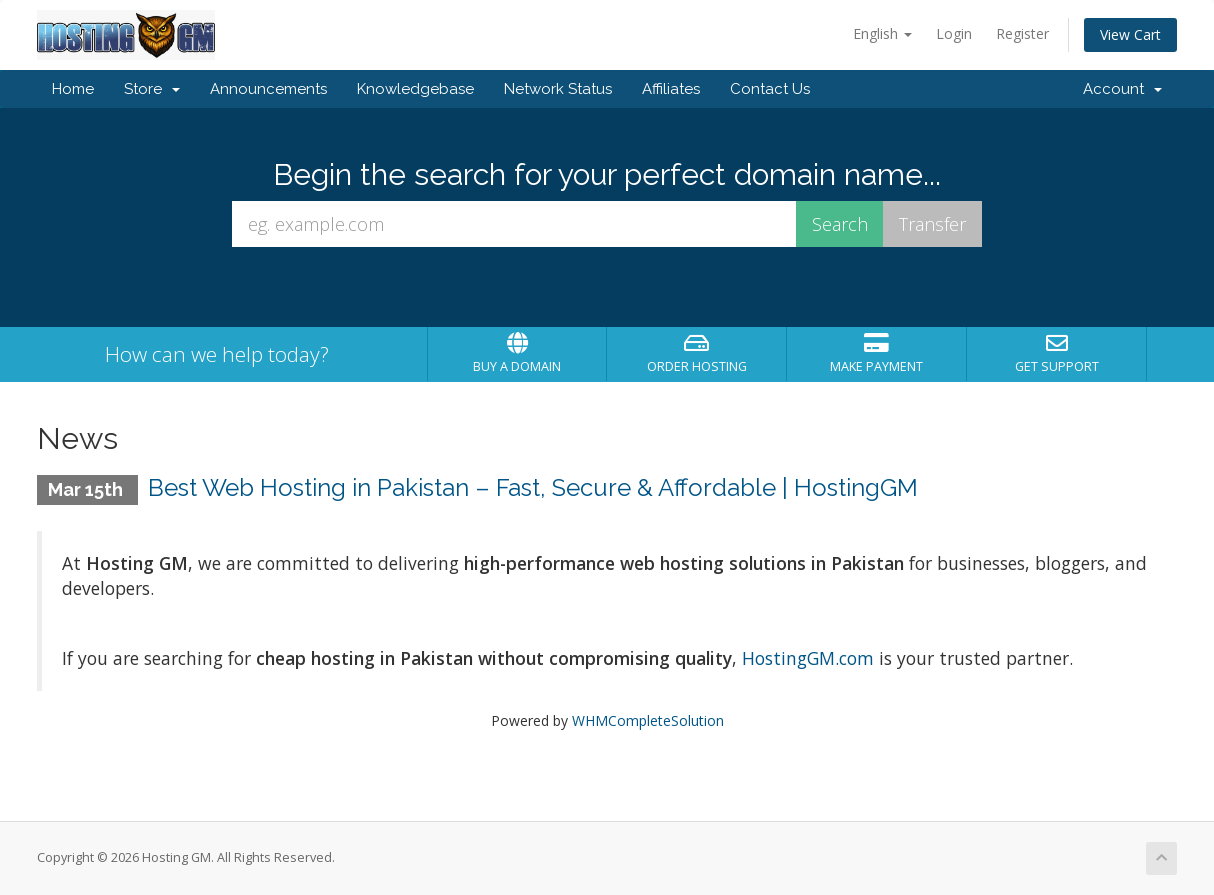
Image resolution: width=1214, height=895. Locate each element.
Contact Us (770, 89)
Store (152, 89)
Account (1122, 89)
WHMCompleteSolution (648, 720)
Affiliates (671, 89)
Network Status (558, 89)
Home (73, 89)
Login (954, 33)
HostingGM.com (805, 658)
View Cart (1130, 34)
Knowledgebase (415, 89)
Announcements (268, 89)
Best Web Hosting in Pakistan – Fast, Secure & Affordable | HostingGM (533, 487)
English (882, 33)
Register (1022, 33)
